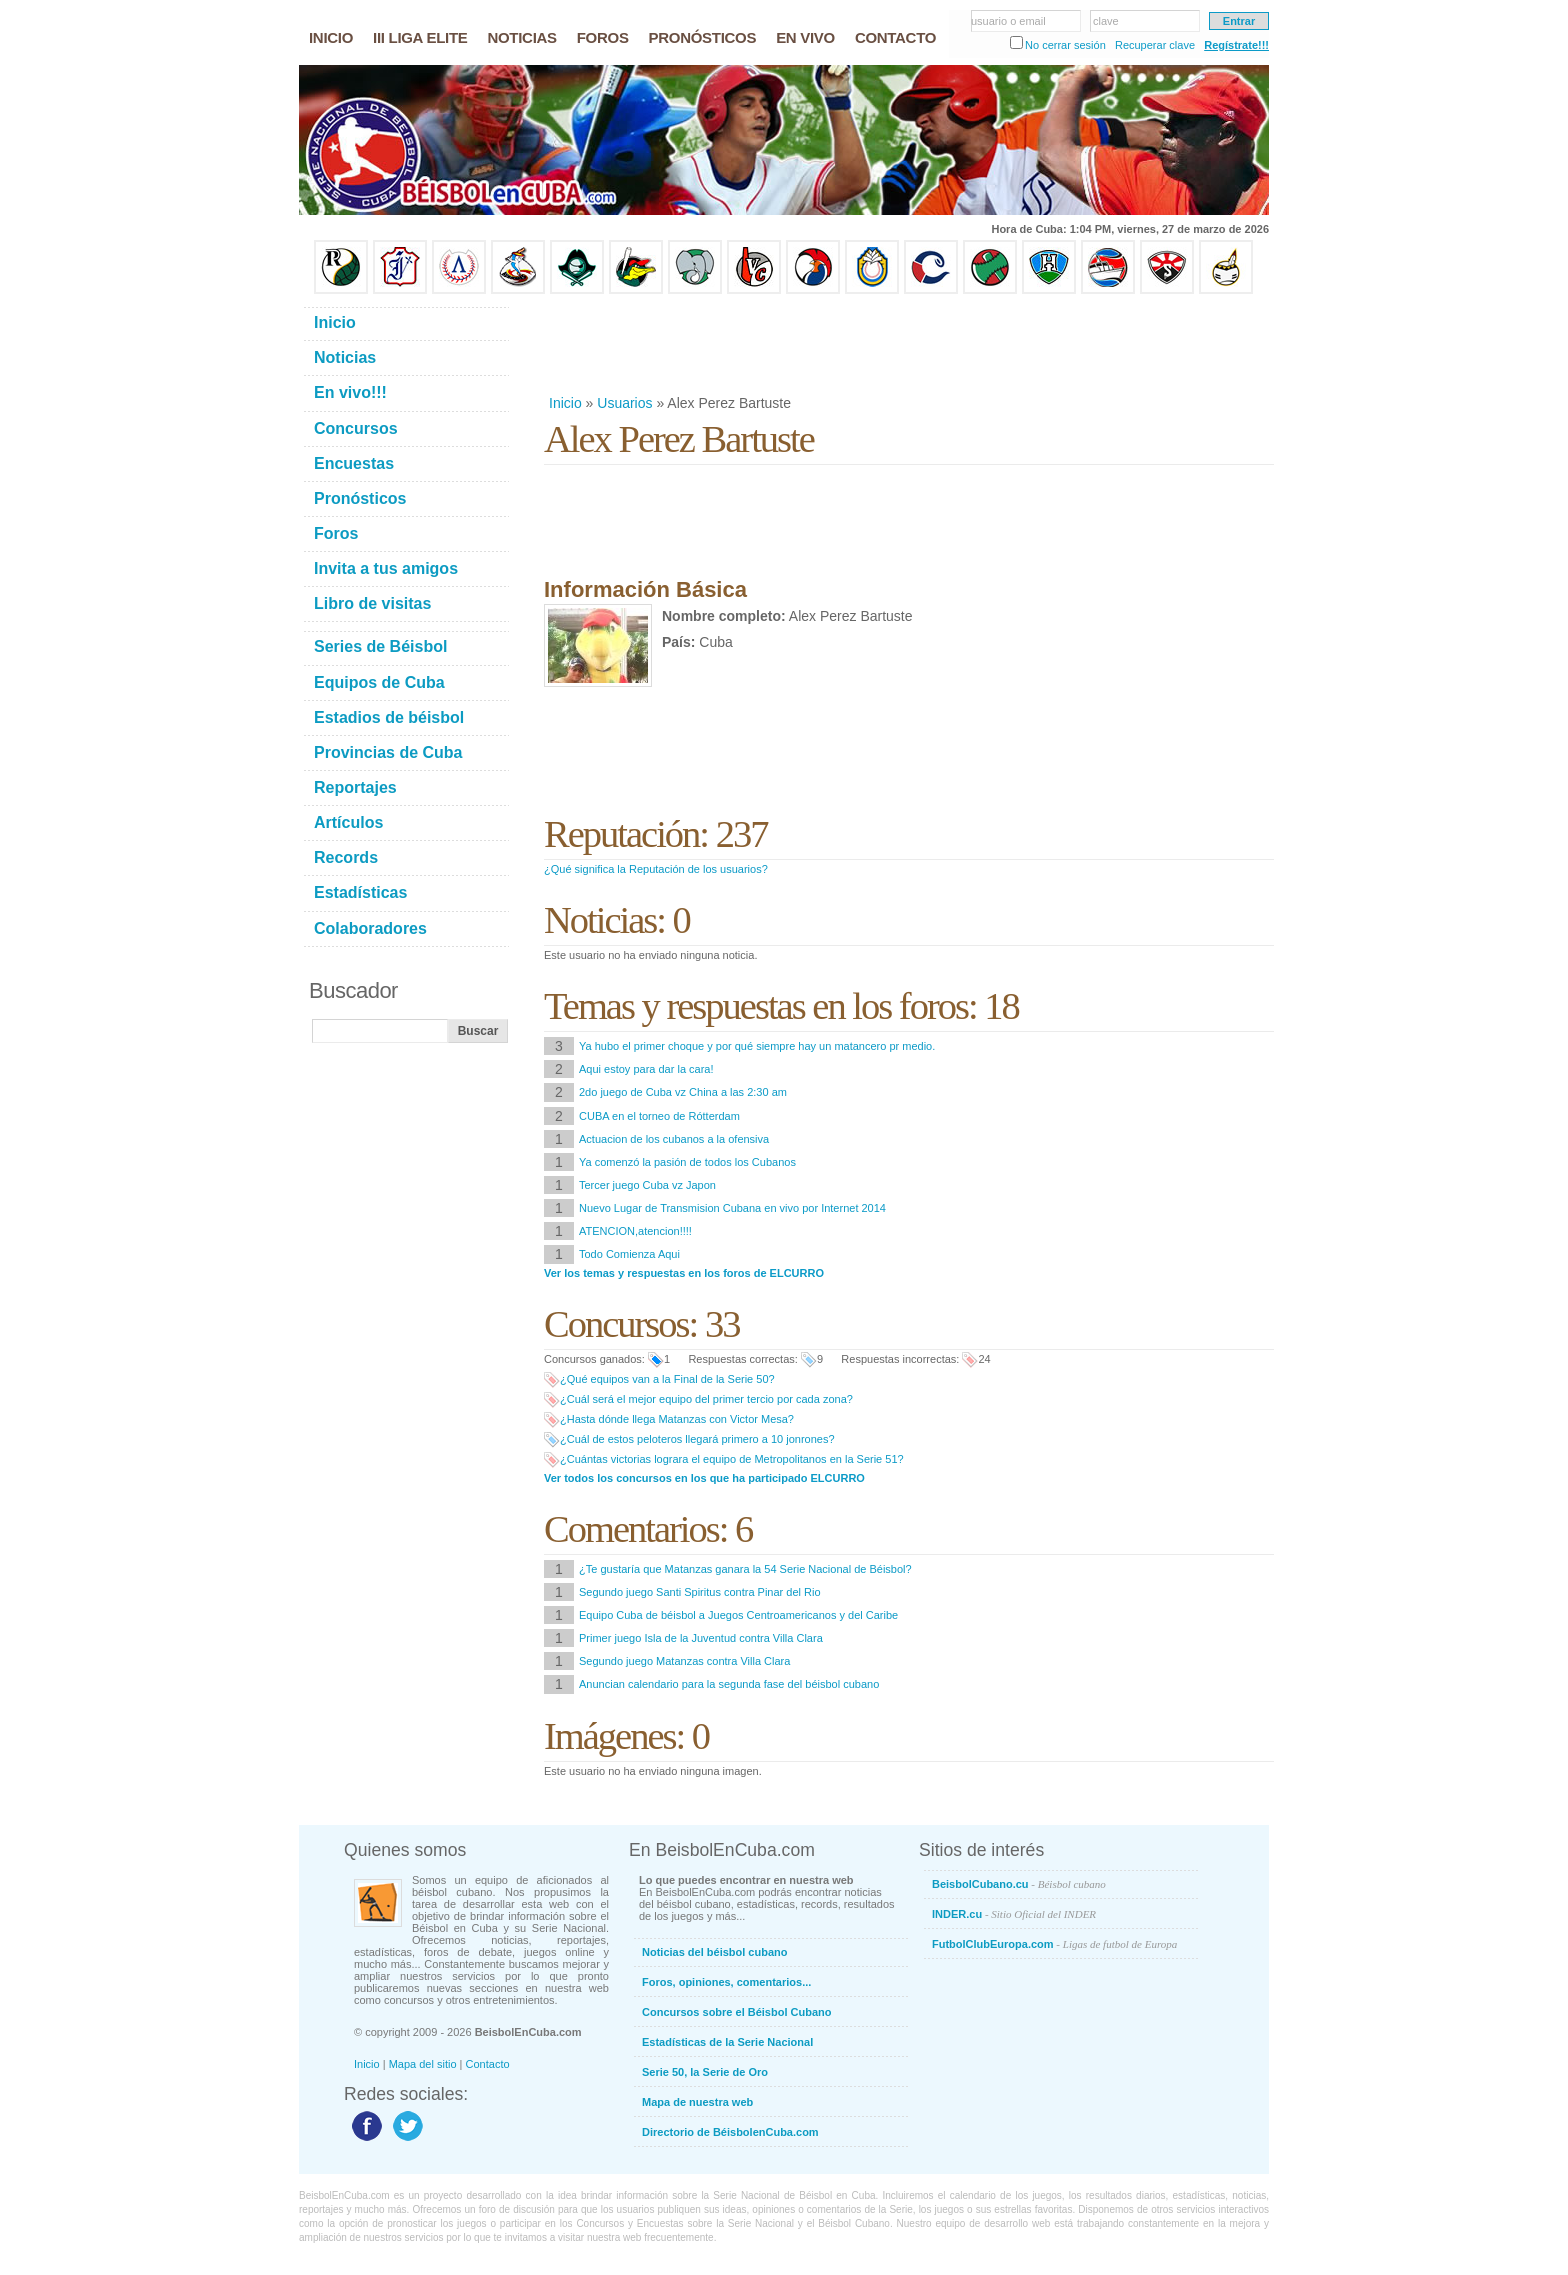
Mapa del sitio (423, 2064)
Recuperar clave (1155, 45)
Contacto (488, 2064)
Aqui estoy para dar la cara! (646, 1069)
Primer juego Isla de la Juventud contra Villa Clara (701, 1638)
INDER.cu (1014, 1914)
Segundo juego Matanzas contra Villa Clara (684, 1661)
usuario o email (1008, 21)
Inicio (565, 403)
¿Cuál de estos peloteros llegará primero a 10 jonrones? (697, 1439)
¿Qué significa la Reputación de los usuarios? (656, 869)
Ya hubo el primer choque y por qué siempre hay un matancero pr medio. (757, 1046)
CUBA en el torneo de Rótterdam (659, 1116)
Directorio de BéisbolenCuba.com (730, 2132)
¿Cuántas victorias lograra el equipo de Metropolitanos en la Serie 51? (732, 1459)
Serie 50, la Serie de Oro (705, 2072)
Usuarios (624, 403)
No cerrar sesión (1065, 45)
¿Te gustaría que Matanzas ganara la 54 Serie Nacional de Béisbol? (745, 1569)
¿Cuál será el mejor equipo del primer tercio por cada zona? (706, 1399)
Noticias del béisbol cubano (714, 1952)
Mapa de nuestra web (697, 2102)
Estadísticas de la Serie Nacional (727, 2042)
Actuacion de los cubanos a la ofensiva (674, 1139)
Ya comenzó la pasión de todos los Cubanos (687, 1162)
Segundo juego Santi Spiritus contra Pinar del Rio (700, 1592)
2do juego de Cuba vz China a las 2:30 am (683, 1092)
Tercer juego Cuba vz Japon (647, 1185)
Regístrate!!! (1236, 45)
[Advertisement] (908, 344)
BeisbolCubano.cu (1019, 1884)
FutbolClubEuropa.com (1054, 1944)
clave (1106, 21)
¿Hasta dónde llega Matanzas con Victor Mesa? (677, 1419)
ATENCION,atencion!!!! (635, 1231)
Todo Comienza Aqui (629, 1254)
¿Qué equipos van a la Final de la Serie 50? (667, 1379)
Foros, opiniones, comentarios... (726, 1982)
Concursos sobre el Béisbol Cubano (736, 2012)
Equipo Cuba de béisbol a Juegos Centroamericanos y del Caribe (738, 1615)
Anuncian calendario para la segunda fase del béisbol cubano (729, 1684)
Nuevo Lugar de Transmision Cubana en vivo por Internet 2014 (732, 1208)
